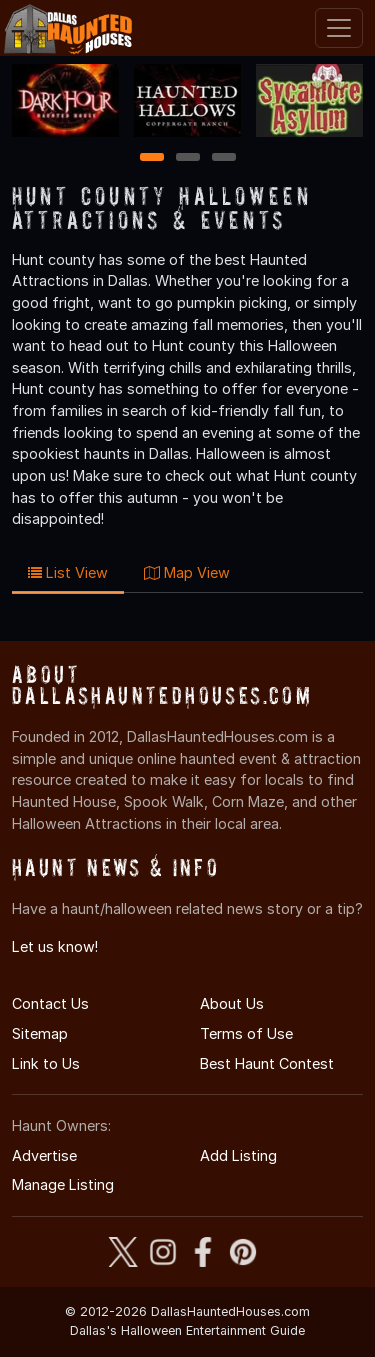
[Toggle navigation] (339, 28)
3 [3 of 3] (224, 158)
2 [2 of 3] (188, 158)
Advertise (44, 1155)
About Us (232, 1003)
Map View (187, 572)
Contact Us (50, 1003)
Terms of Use (246, 1033)
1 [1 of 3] (151, 158)
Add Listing (238, 1155)
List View (68, 572)
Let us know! (55, 946)
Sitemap (40, 1033)
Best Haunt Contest (267, 1063)
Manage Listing (63, 1184)
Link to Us (46, 1063)
